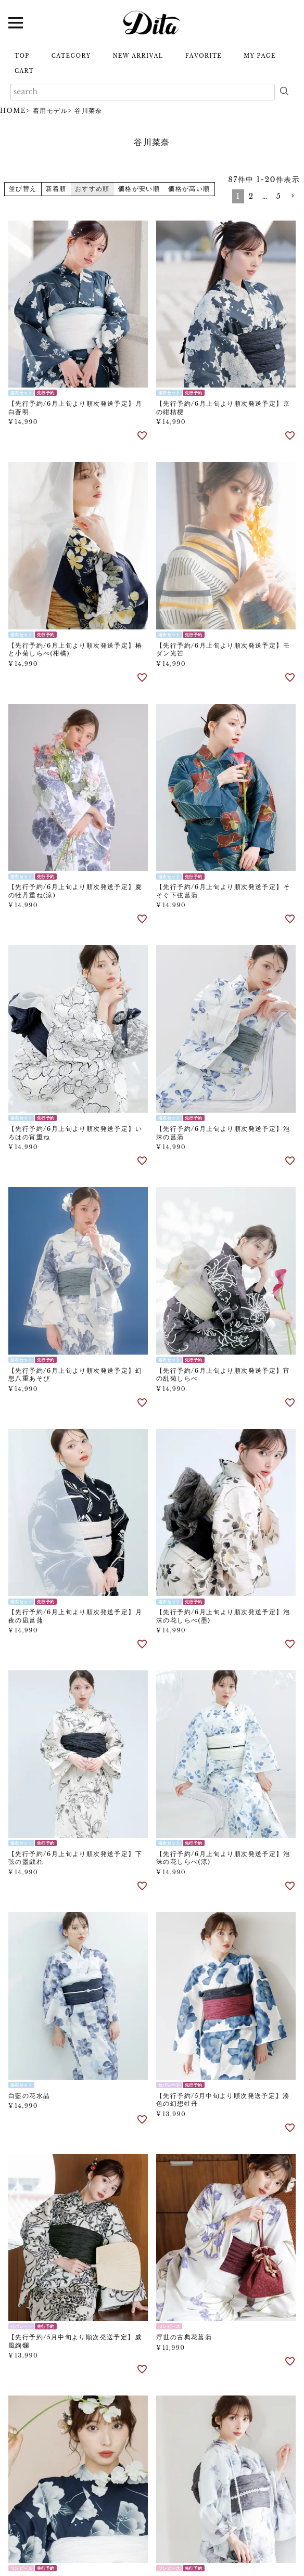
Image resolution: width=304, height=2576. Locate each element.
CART (24, 71)
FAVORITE (203, 56)
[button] (292, 196)
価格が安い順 (139, 188)
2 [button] (251, 196)
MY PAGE (259, 56)
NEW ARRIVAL (138, 56)
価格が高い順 (189, 188)
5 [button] (278, 196)
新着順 (56, 188)
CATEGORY (71, 56)
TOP (22, 56)
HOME (13, 110)
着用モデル (50, 110)
